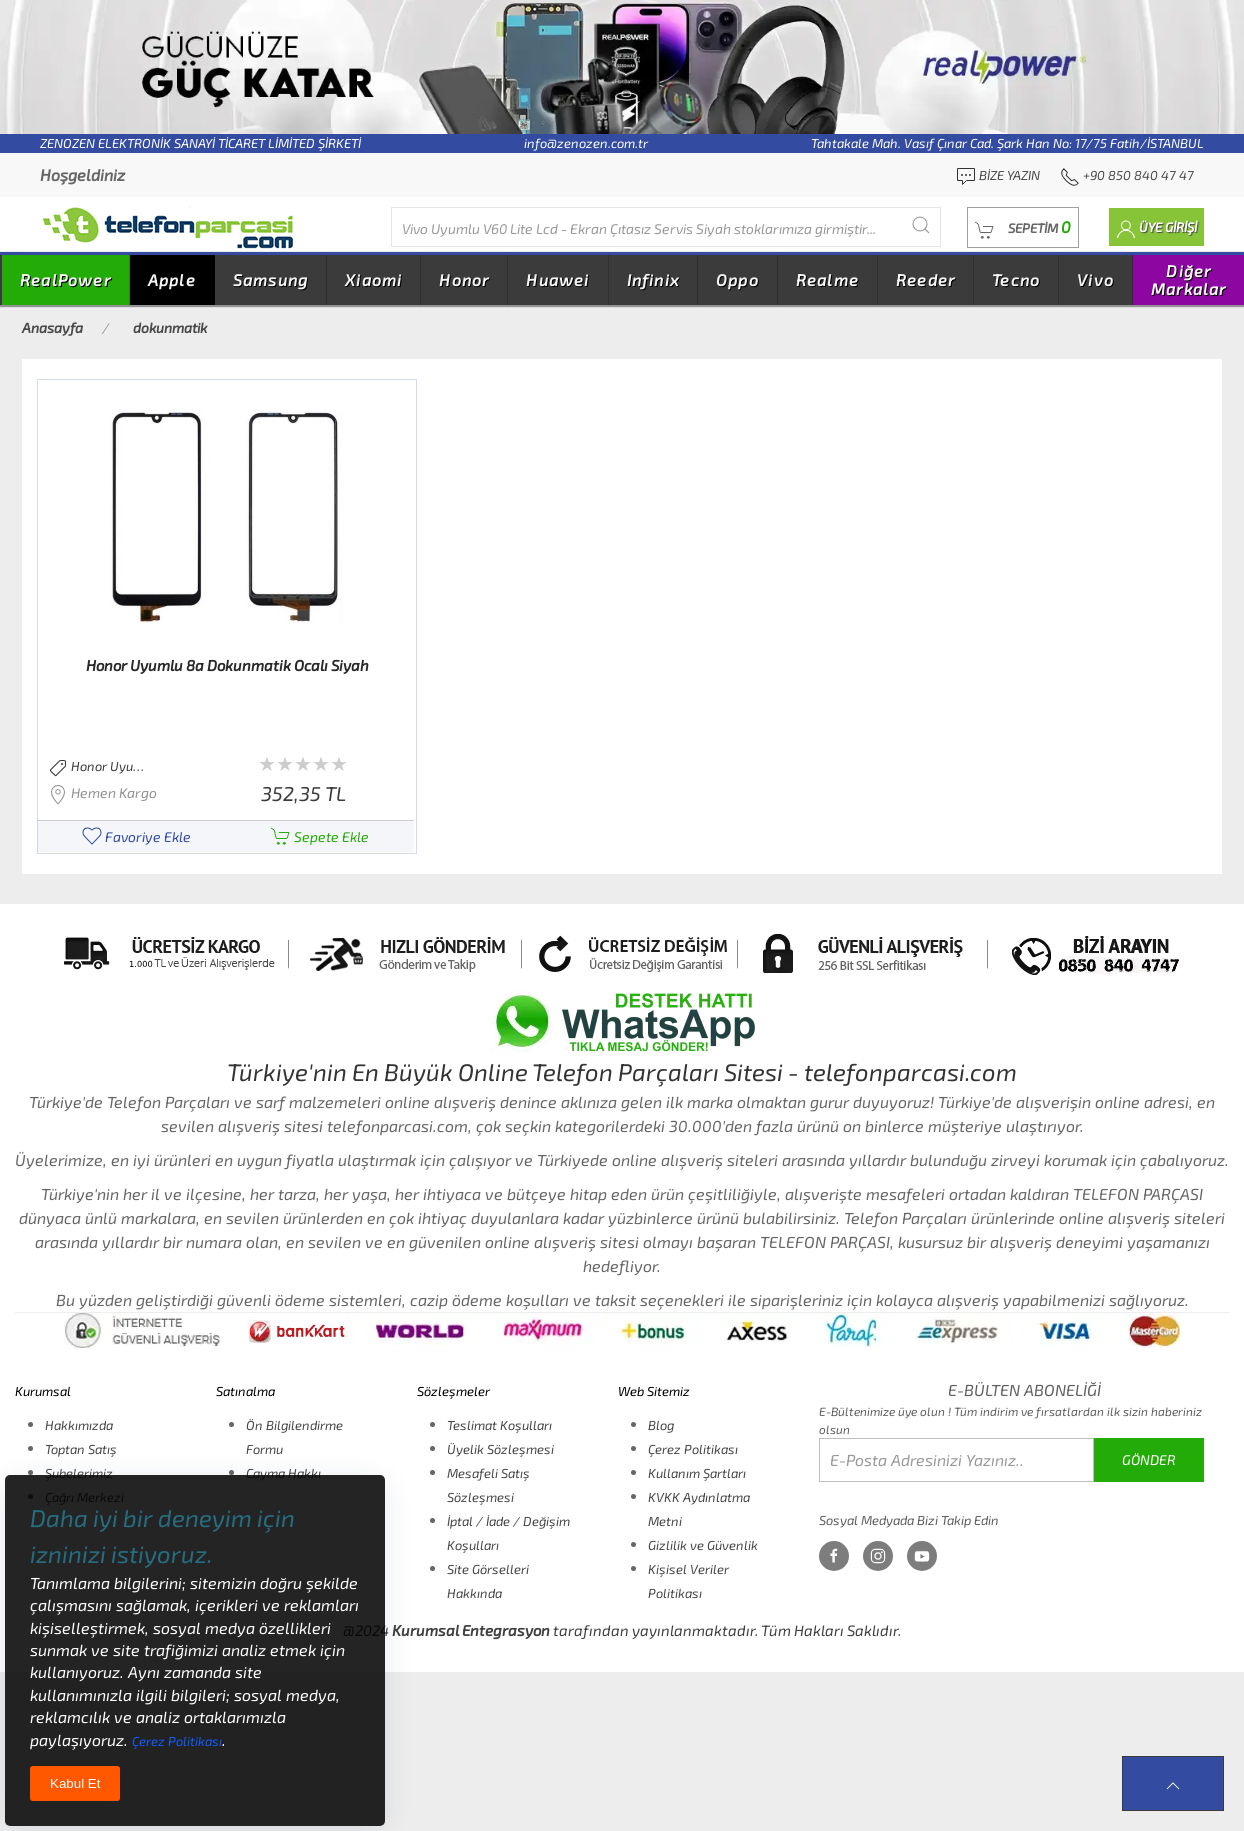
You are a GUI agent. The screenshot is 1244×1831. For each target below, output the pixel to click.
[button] (1023, 227)
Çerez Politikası (693, 1449)
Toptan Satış (81, 1449)
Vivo (1095, 279)
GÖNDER (1149, 1459)
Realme (827, 279)
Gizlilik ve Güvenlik (703, 1545)
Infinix (653, 279)
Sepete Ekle (320, 836)
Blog (661, 1425)
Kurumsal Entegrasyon (471, 1630)
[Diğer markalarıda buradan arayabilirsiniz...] (666, 227)
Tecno (1016, 279)
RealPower (65, 279)
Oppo (737, 279)
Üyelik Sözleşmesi (500, 1449)
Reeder (925, 279)
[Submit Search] (921, 224)
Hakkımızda (79, 1425)
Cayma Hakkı (283, 1473)
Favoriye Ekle (136, 836)
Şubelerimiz (79, 1473)
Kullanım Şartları (697, 1473)
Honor (464, 279)
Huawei (557, 279)
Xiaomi (373, 279)
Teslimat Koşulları (499, 1425)
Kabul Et (75, 1783)
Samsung (270, 279)
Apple (172, 279)
